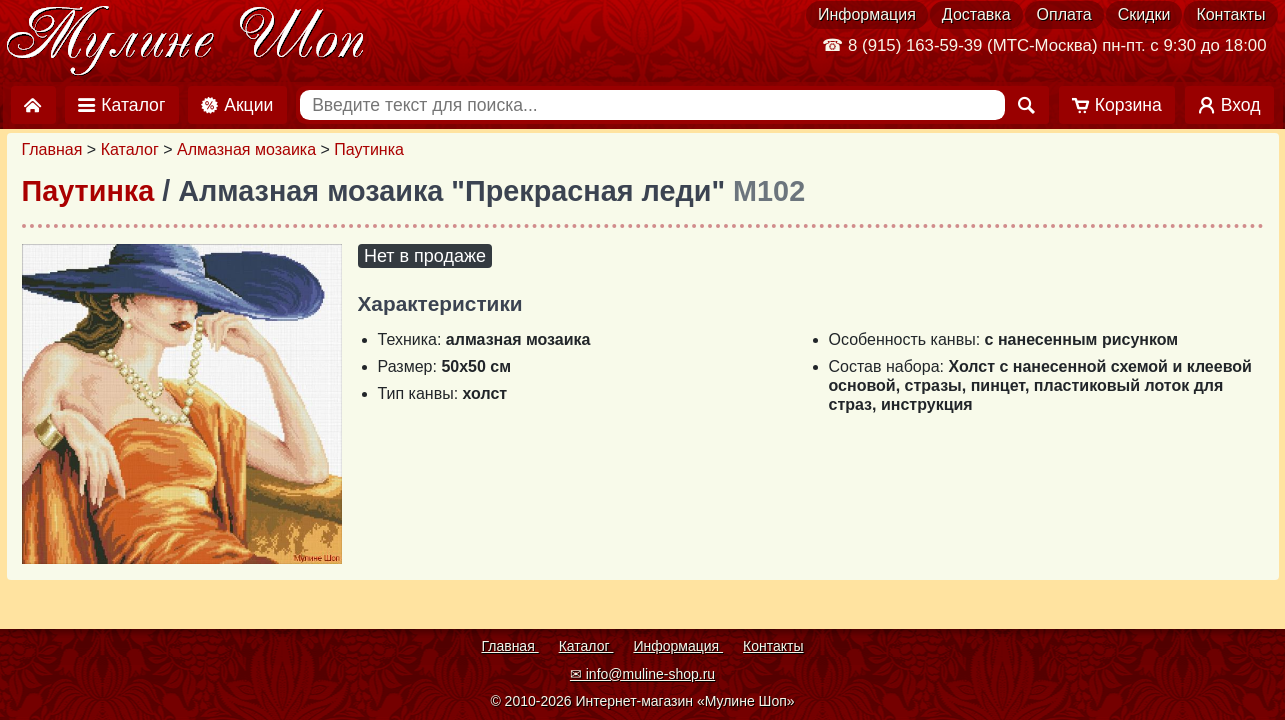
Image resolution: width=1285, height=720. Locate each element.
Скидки (1144, 14)
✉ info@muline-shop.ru (642, 674)
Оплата (1064, 14)
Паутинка (369, 149)
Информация (867, 14)
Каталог (130, 149)
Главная (52, 149)
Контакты (1230, 14)
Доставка (976, 14)
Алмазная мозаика (246, 149)
